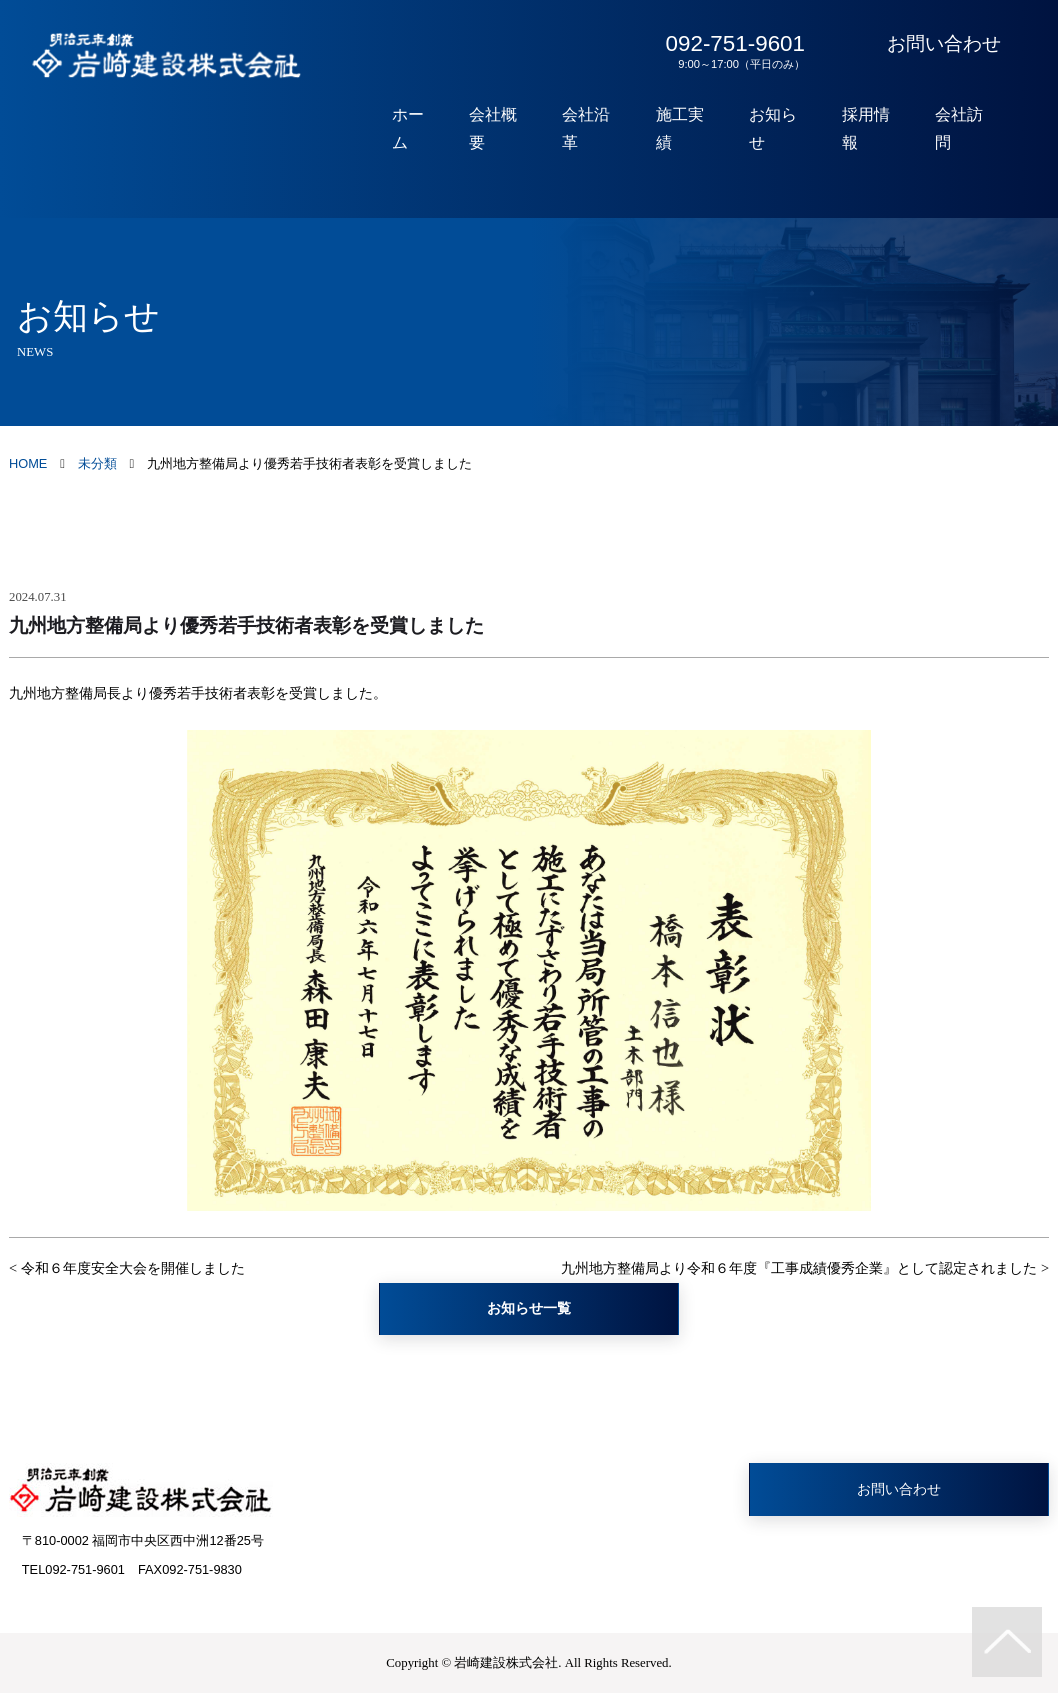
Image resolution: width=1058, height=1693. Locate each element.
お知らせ (783, 129)
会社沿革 (604, 129)
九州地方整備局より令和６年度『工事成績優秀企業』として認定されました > (805, 1268)
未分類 (97, 463)
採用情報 (873, 129)
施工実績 (693, 129)
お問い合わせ (944, 43)
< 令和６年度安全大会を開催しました (127, 1268)
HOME (28, 463)
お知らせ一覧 (529, 1308)
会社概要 (514, 129)
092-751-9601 (731, 51)
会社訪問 (962, 129)
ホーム (432, 129)
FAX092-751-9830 (190, 1569)
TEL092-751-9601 (73, 1569)
